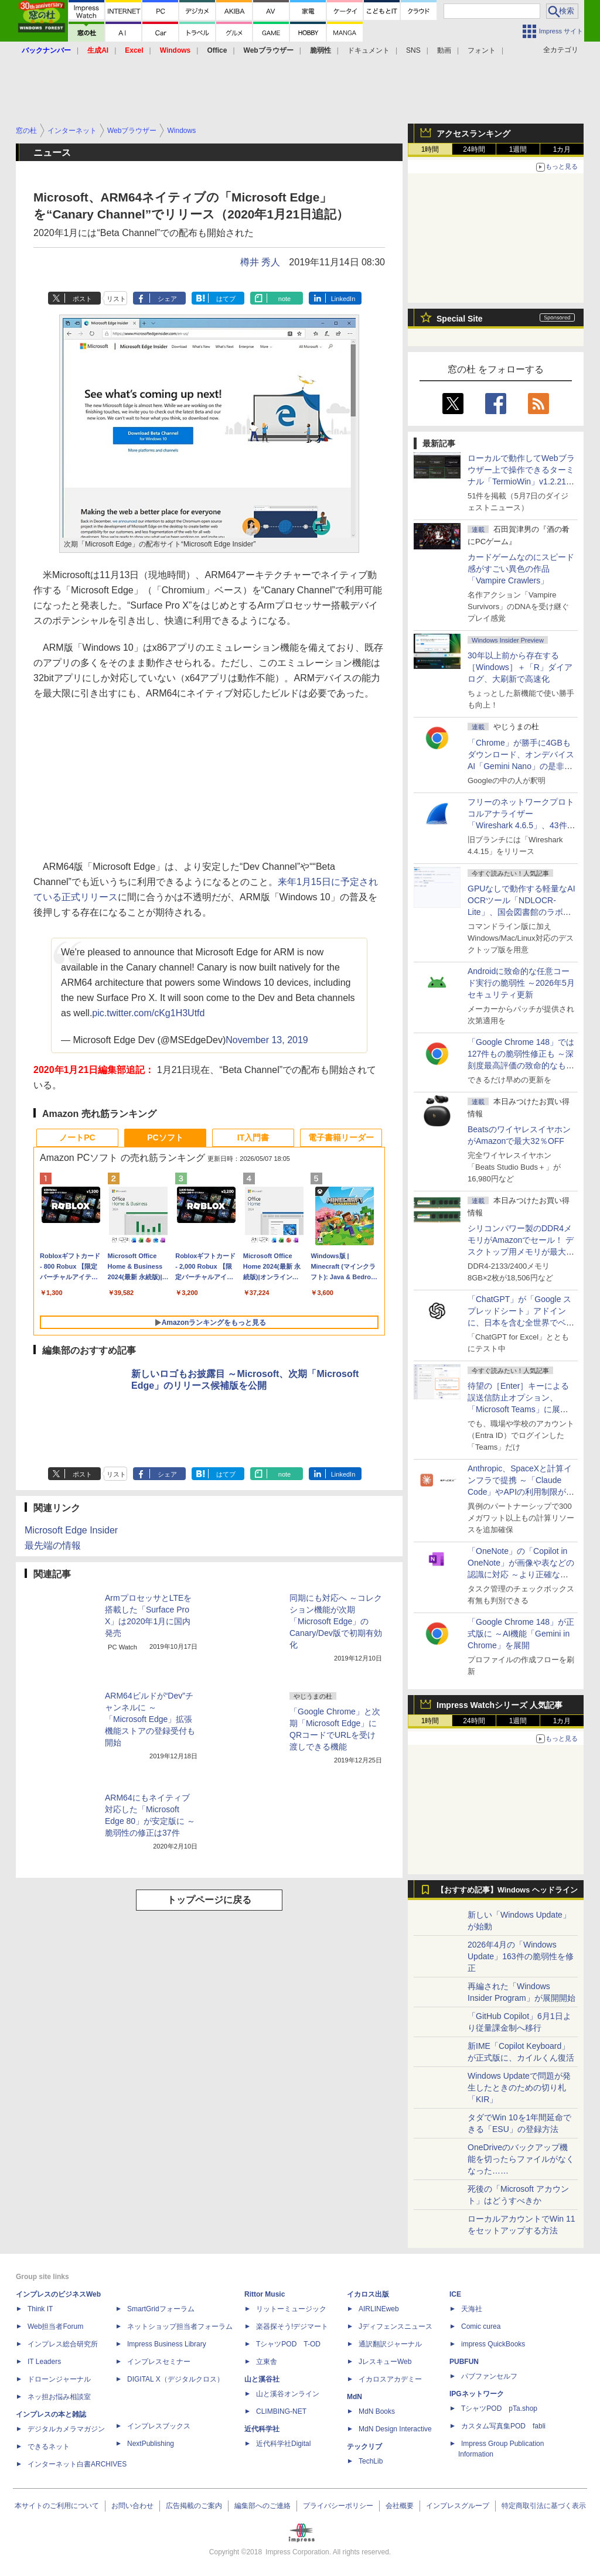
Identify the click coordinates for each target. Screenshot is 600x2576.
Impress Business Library (166, 2344)
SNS (413, 50)
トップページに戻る (209, 1900)
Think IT (40, 2309)
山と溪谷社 (261, 2379)
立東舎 (266, 2362)
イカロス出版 (368, 2294)
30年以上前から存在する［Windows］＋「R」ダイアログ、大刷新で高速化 (520, 667)
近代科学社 (261, 2429)
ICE (455, 2294)
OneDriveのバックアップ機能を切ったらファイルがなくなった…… (521, 2159)
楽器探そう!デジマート (292, 2326)
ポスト (82, 298)
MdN (354, 2397)
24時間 (474, 149)
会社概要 (400, 2506)
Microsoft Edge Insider (71, 1530)
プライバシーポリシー (338, 2506)
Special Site (460, 318)
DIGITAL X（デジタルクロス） (175, 2379)
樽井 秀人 (260, 262)
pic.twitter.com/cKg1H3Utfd (148, 1013)
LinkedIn (343, 298)
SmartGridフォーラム (161, 2309)
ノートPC (77, 1137)
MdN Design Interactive (395, 2429)
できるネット (49, 2446)
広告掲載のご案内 (194, 2506)
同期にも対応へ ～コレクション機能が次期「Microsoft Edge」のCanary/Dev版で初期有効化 (335, 1621)
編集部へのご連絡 (262, 2506)
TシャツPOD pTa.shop (499, 2408)
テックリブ (364, 2446)
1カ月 (562, 149)
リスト (116, 298)
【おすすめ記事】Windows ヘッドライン (507, 1890)
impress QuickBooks (493, 2344)
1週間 (518, 149)
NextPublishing (150, 2444)
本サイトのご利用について (57, 2506)
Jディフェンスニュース (395, 2326)
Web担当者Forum (55, 2326)
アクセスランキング (473, 133)
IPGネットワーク (476, 2394)
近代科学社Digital (283, 2444)
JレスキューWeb (385, 2362)
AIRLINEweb (379, 2309)
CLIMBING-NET (281, 2411)
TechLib (371, 2461)
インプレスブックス (158, 2426)
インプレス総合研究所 (63, 2344)
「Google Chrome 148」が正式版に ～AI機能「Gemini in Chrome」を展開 (521, 1633)
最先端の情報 (53, 1545)
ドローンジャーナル (59, 2379)
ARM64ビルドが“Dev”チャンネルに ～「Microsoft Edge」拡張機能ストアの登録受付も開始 (150, 1719)
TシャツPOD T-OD (288, 2344)
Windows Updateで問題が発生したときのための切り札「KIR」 (519, 2087)
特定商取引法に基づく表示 (544, 2506)
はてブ (226, 298)
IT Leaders (44, 2362)
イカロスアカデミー (390, 2379)
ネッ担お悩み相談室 (59, 2397)
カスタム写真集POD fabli (503, 2426)
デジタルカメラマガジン (66, 2429)
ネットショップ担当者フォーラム (180, 2326)
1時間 (430, 149)
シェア (167, 298)
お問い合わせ (132, 2506)
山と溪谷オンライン (287, 2394)
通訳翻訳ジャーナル (390, 2344)
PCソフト (165, 1137)
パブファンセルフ (489, 2376)
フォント (482, 50)
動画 (444, 50)
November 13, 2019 (267, 1040)
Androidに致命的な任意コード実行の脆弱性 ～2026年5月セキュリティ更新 (521, 982)
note (284, 298)
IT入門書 (253, 1137)
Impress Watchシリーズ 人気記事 (499, 1705)
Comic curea (480, 2326)
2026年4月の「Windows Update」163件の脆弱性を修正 (521, 1956)
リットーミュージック (291, 2309)
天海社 (471, 2309)
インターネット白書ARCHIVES (77, 2464)
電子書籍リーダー (341, 1137)
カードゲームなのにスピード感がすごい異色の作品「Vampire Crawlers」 (521, 568)
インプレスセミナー (158, 2362)
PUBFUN (464, 2362)
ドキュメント (368, 50)
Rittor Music (264, 2294)
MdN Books (377, 2411)
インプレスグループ (457, 2506)
